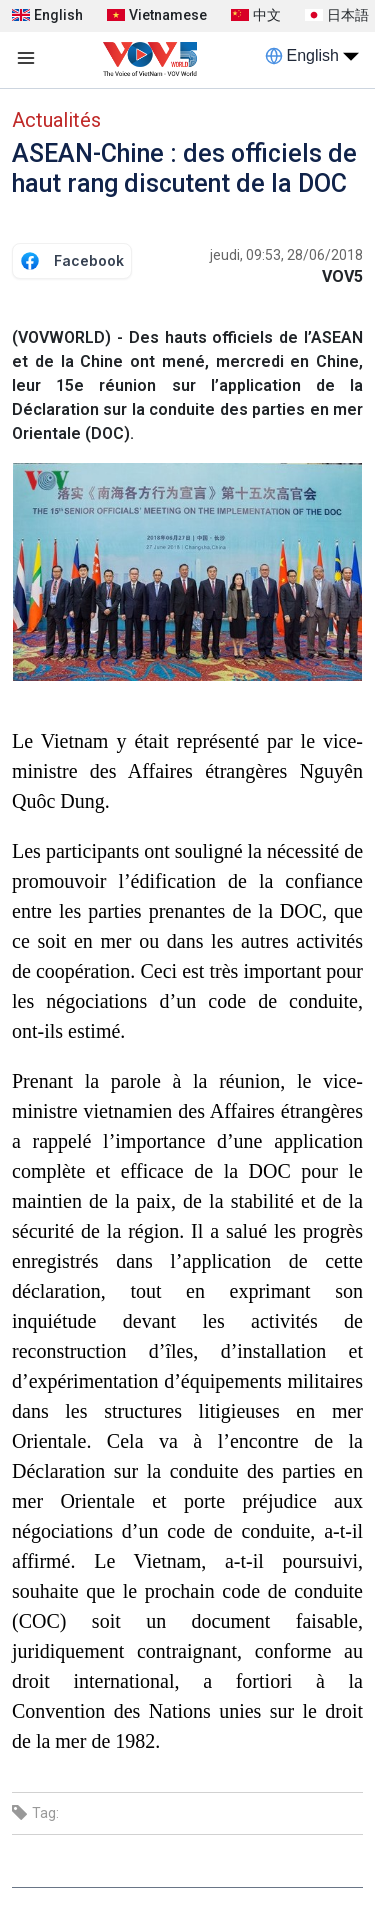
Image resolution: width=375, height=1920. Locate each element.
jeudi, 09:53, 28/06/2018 (286, 255)
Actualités (56, 120)
